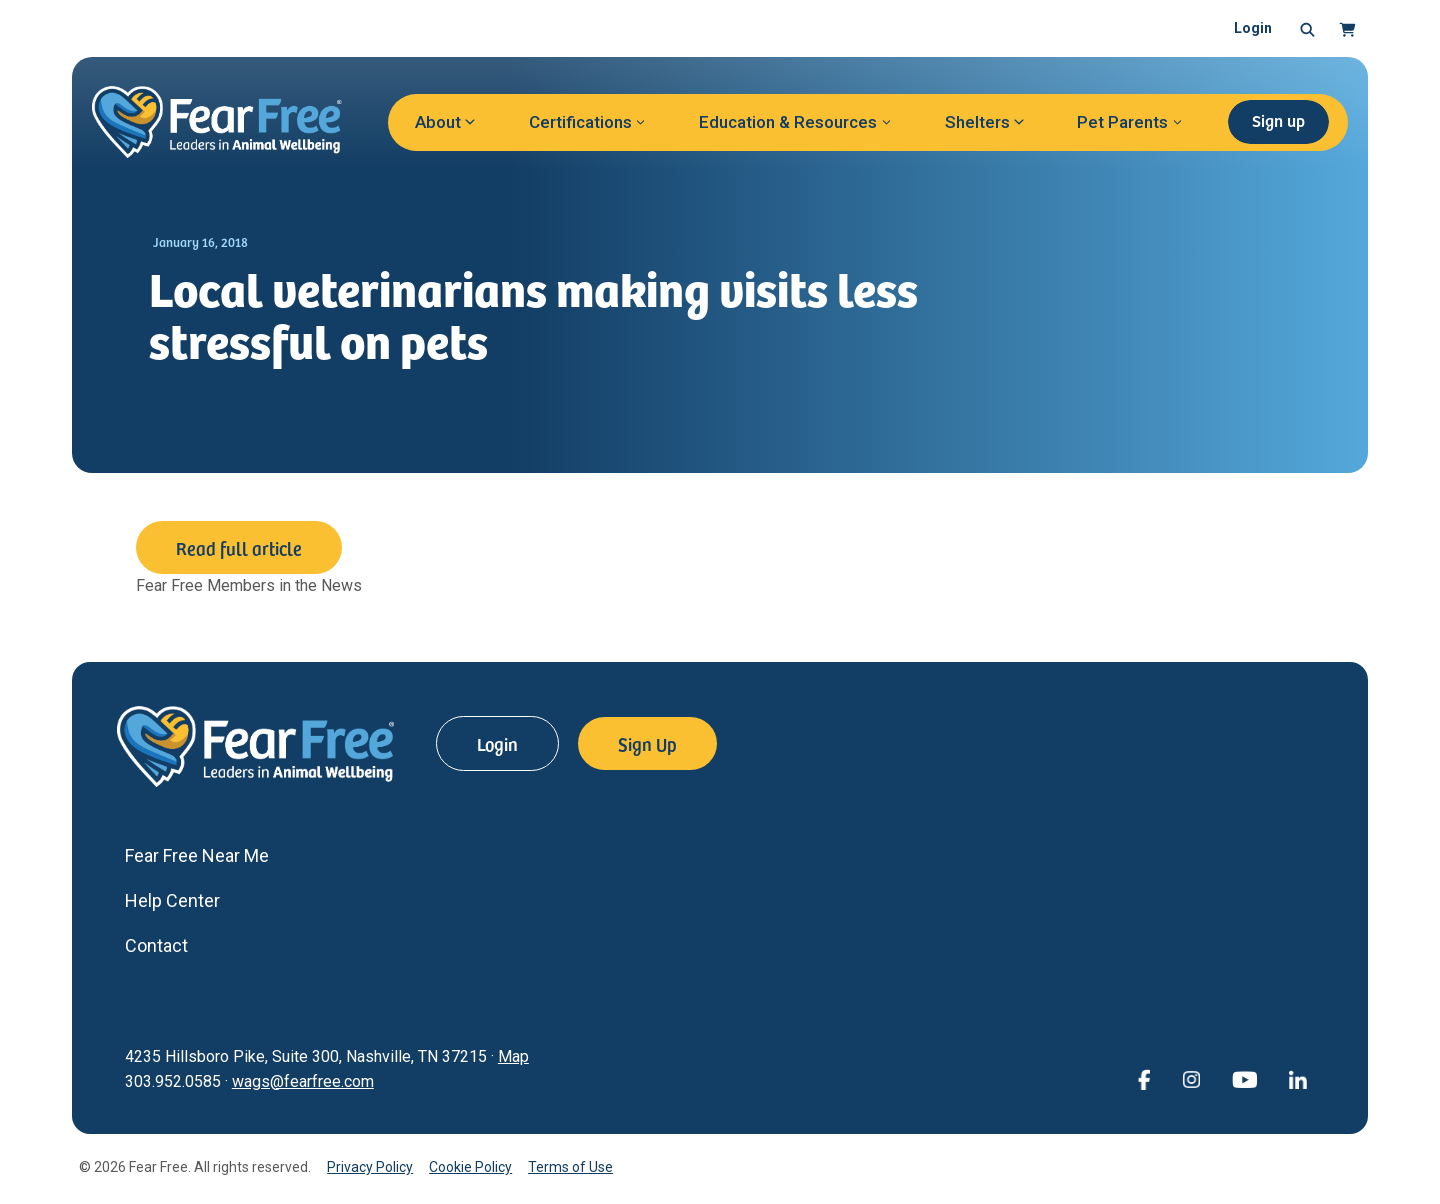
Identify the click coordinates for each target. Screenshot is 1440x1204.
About (438, 122)
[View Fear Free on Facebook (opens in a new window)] (1144, 1078)
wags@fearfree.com (303, 1081)
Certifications (580, 122)
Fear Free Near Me (197, 855)
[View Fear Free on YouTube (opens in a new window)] (1244, 1078)
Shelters (977, 122)
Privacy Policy (370, 1167)
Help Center (172, 900)
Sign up (1278, 120)
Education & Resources (788, 122)
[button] (1307, 29)
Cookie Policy (470, 1167)
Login (1253, 28)
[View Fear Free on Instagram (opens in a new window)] (1191, 1078)
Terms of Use (570, 1167)
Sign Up (647, 743)
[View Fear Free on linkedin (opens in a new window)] (1298, 1078)
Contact (156, 945)
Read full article (239, 547)
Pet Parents (1122, 122)
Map (513, 1056)
